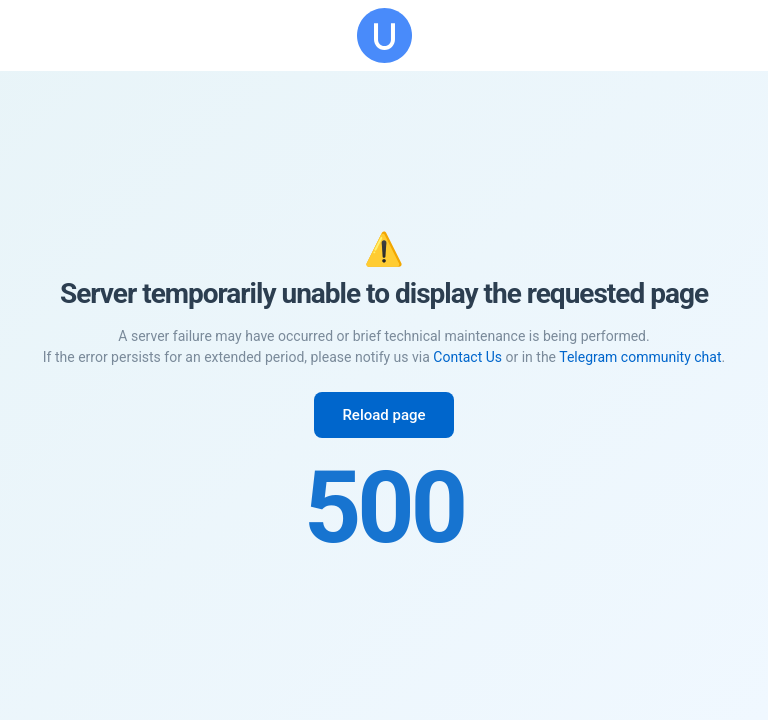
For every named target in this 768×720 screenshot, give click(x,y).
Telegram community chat (640, 357)
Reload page (383, 415)
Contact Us (467, 357)
